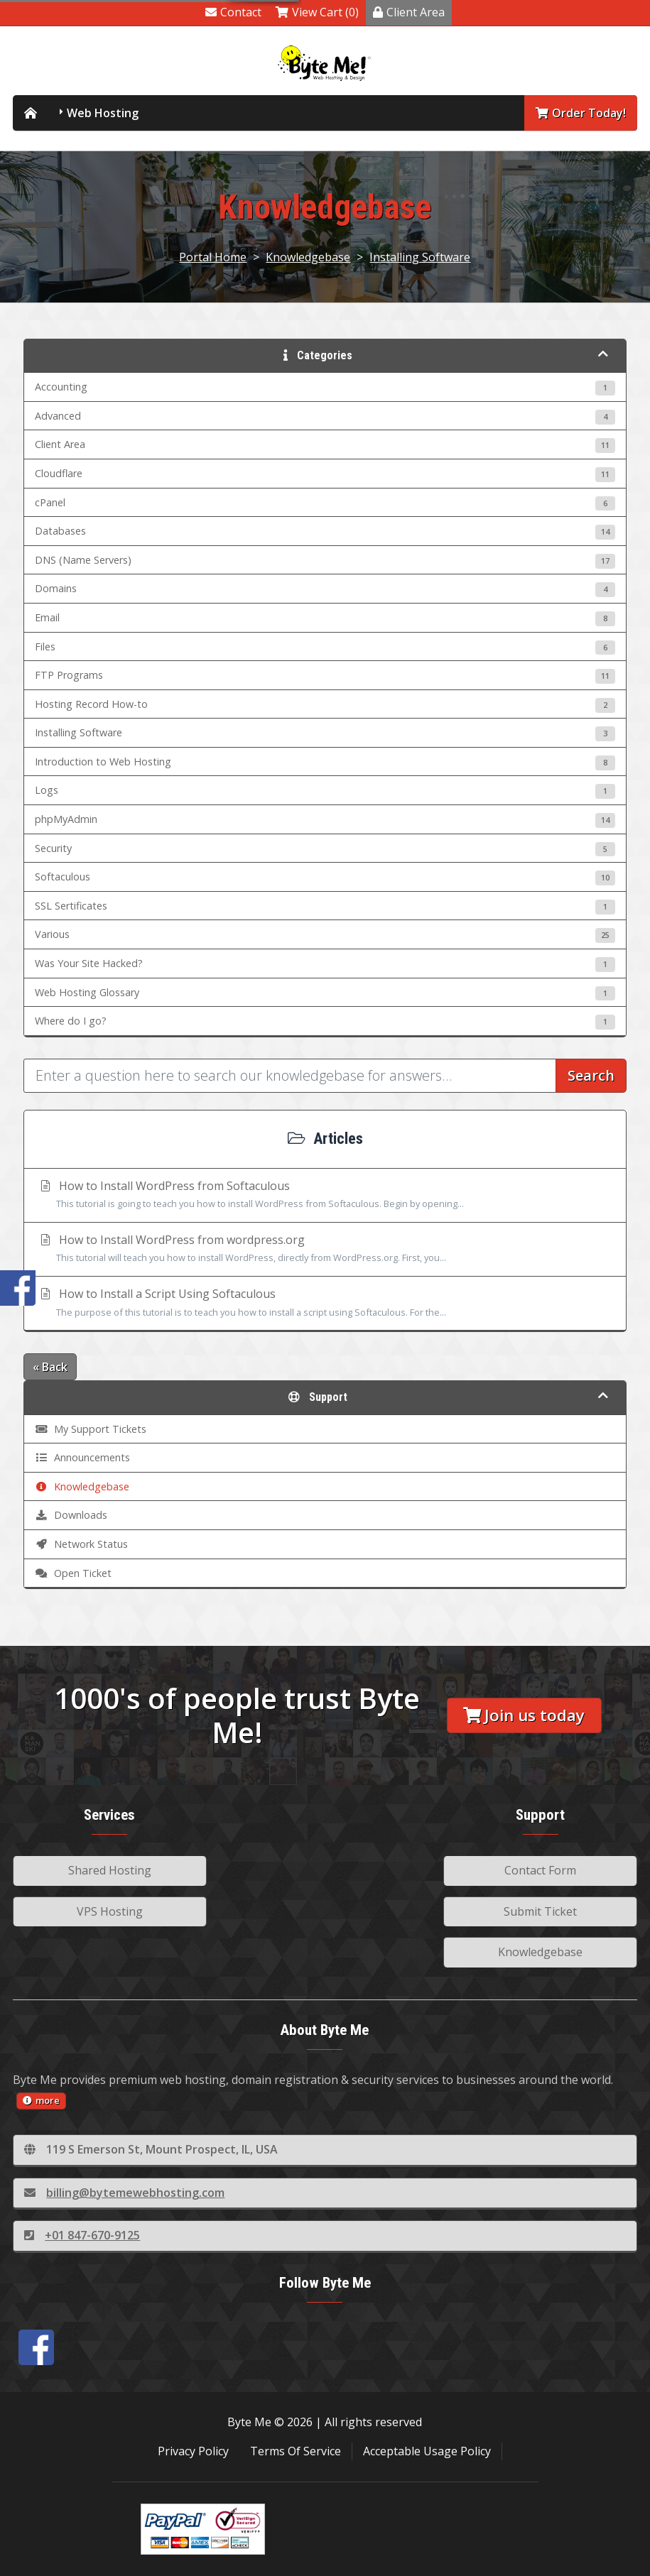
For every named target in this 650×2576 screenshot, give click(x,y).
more (41, 2100)
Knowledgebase (308, 257)
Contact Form (540, 1870)
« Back (50, 1367)
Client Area (409, 12)
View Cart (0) (317, 12)
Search (591, 1075)
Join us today (524, 1715)
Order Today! (581, 113)
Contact (233, 12)
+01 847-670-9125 (82, 2235)
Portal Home (213, 257)
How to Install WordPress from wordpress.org (324, 1249)
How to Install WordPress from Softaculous (324, 1195)
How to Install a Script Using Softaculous (324, 1303)
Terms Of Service (295, 2451)
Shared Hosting (109, 1870)
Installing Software (419, 257)
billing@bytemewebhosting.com (124, 2192)
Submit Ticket (540, 1911)
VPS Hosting (110, 1911)
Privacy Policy (193, 2451)
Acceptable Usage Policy (427, 2451)
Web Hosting (103, 113)
